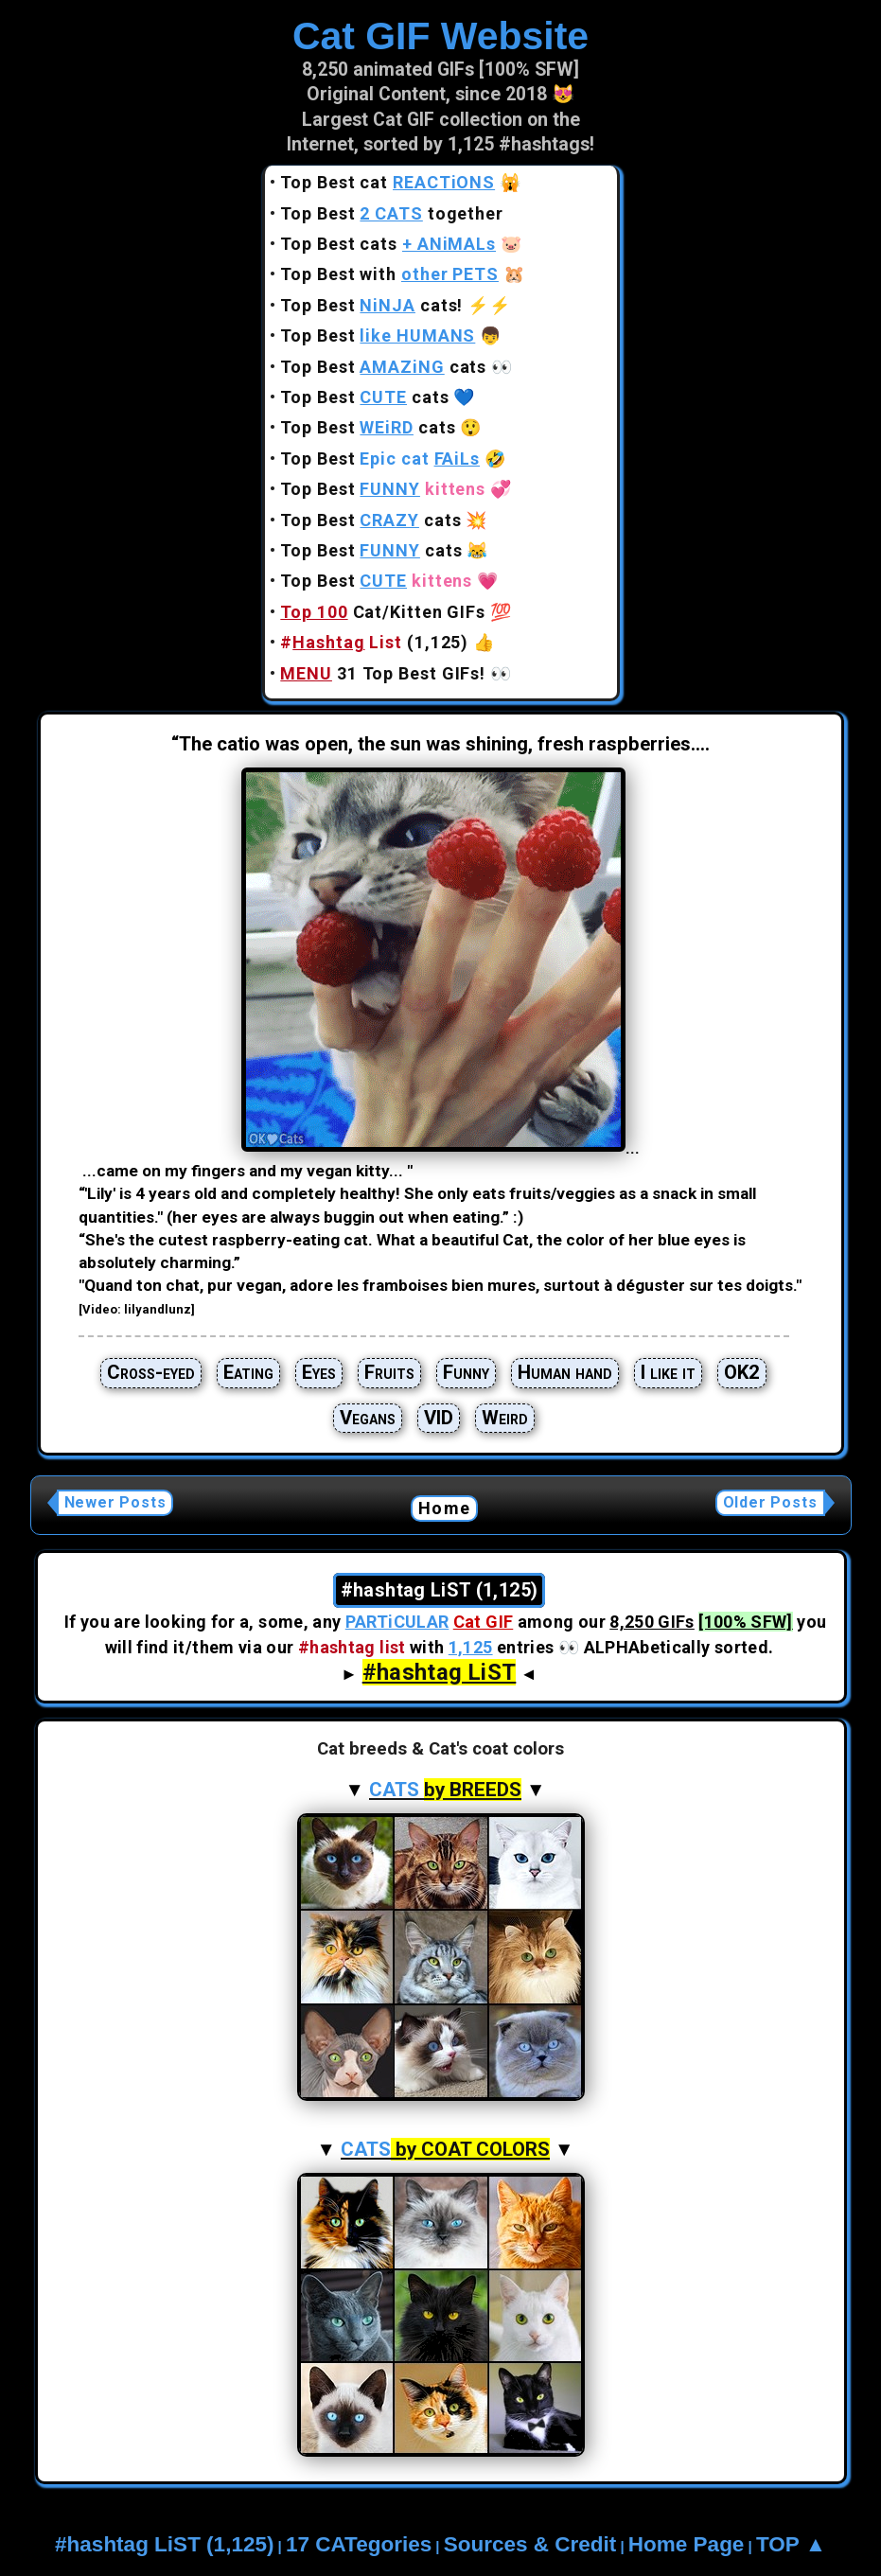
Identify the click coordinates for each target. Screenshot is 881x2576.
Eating (248, 1372)
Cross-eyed (151, 1372)
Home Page (686, 2544)
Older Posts (770, 1502)
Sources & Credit (530, 2544)
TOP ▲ (791, 2544)
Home (444, 1508)
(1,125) (374, 642)
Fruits (389, 1372)
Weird (505, 1417)
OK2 (742, 1372)
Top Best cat (387, 182)
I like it (668, 1372)
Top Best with (389, 274)
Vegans (368, 1417)
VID (438, 1417)
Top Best (377, 335)
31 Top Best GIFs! (382, 673)
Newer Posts (115, 1502)
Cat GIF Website (440, 36)
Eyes (319, 1372)
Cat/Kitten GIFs (382, 612)
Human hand (565, 1372)
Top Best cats (388, 244)
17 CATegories (359, 2544)
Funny (466, 1372)
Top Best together (391, 213)
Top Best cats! (371, 305)
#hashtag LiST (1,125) (164, 2544)
